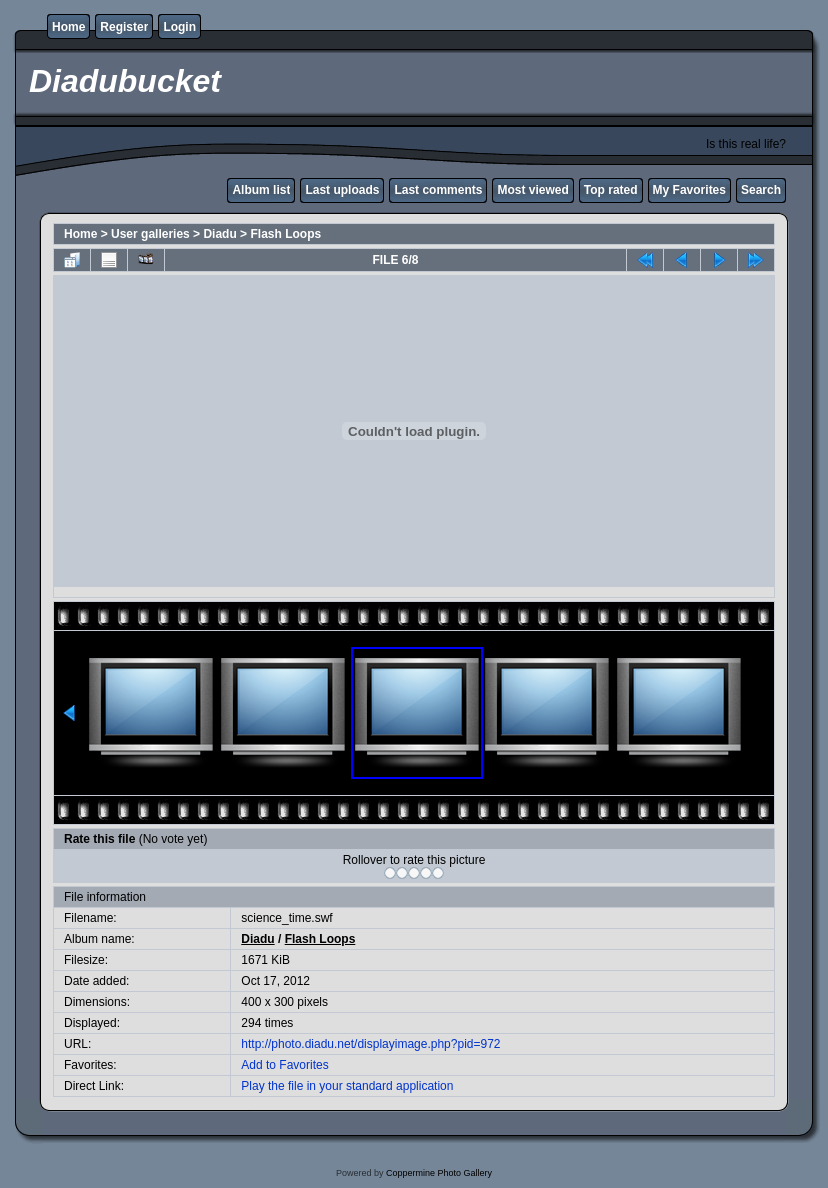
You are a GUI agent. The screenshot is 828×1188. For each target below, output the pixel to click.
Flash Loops (285, 234)
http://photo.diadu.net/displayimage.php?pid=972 (370, 1044)
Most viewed (532, 190)
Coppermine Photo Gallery (439, 1173)
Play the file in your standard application (347, 1086)
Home (68, 27)
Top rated (611, 190)
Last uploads (342, 190)
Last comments (438, 190)
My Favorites (689, 190)
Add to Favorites (284, 1065)
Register (124, 27)
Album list (261, 190)
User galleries (150, 234)
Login (179, 27)
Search (761, 190)
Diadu (219, 234)
